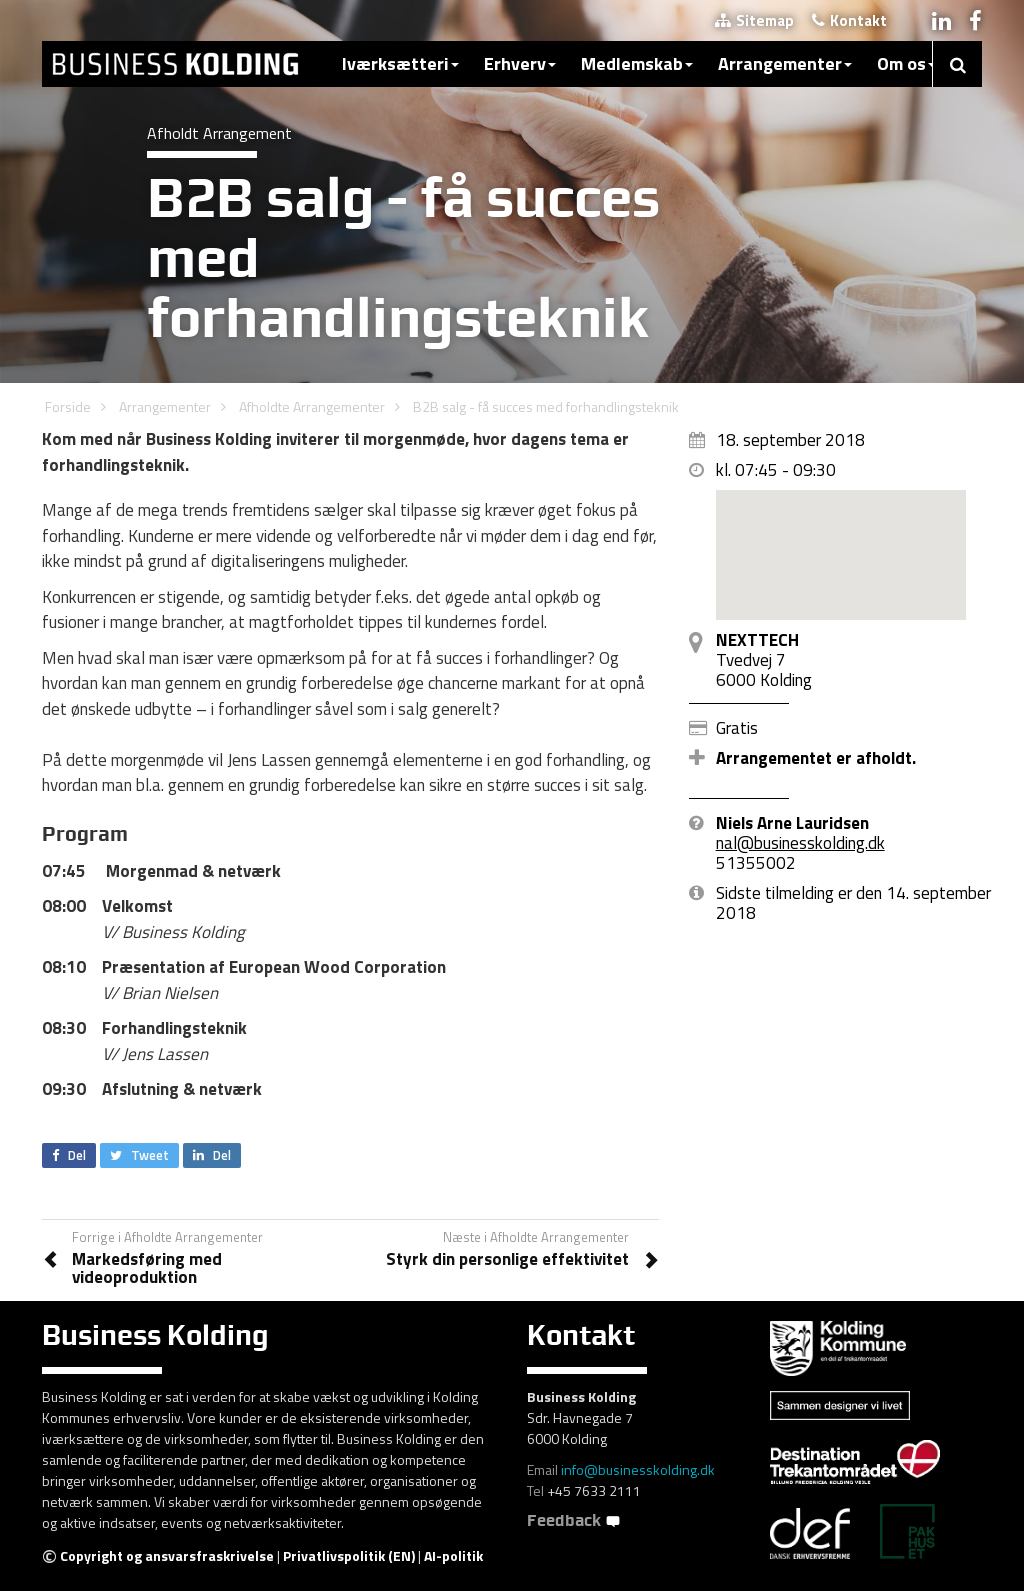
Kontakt (849, 20)
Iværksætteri (400, 63)
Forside (68, 406)
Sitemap (754, 20)
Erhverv (520, 63)
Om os (906, 63)
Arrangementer (785, 63)
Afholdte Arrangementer (312, 406)
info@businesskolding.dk (638, 1469)
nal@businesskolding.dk (800, 843)
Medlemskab (637, 63)
